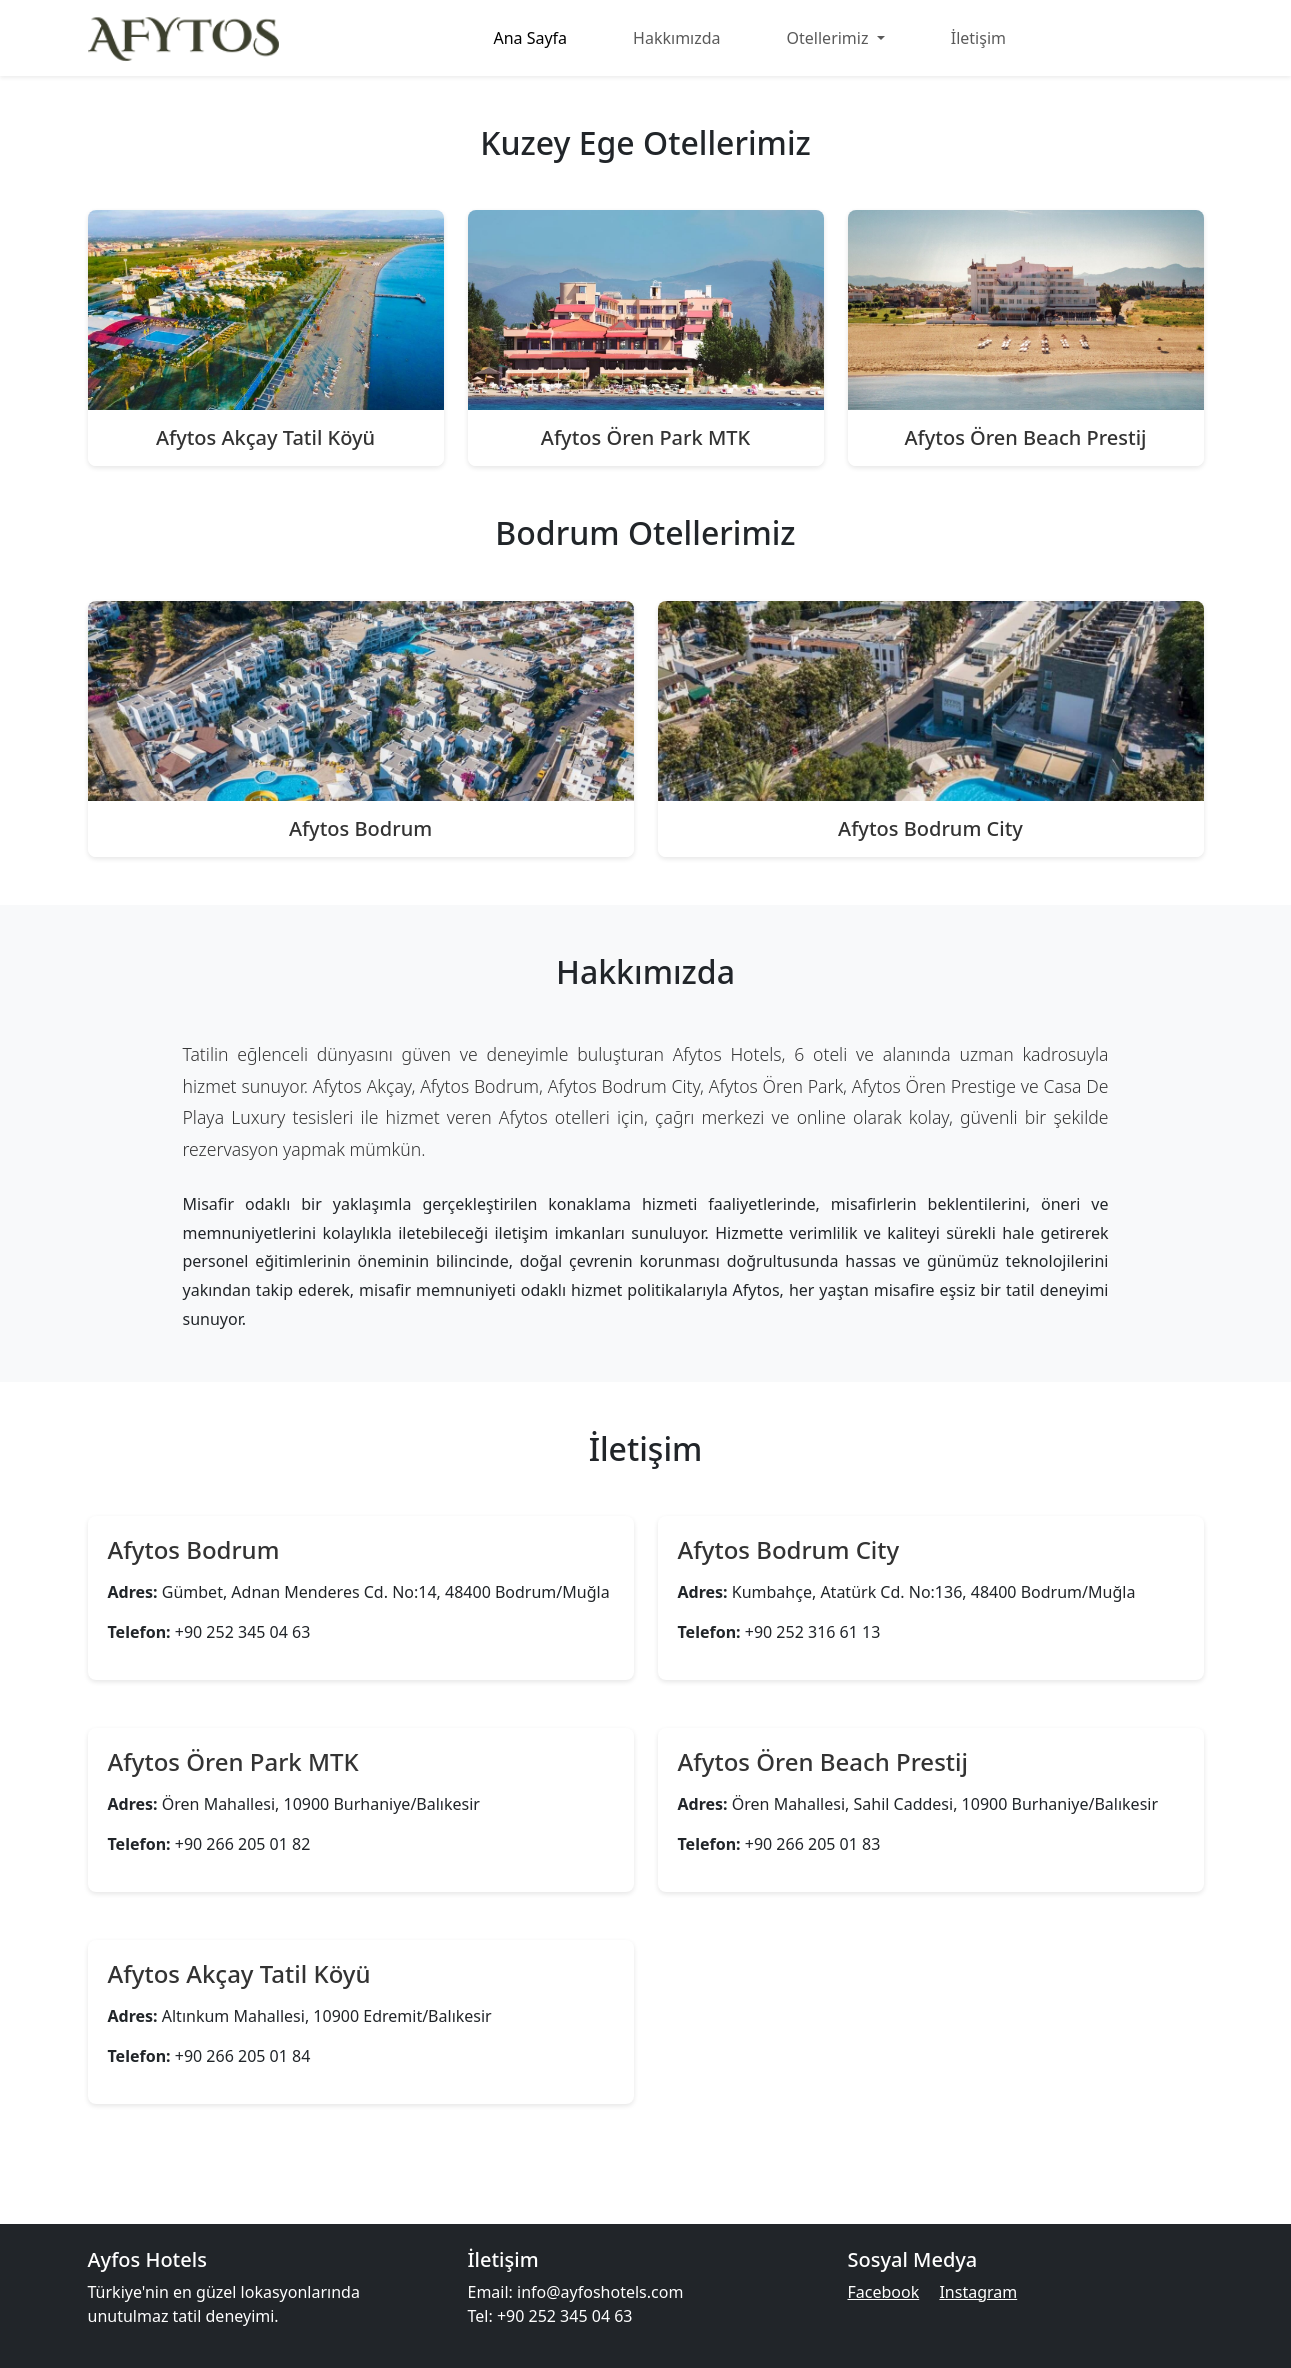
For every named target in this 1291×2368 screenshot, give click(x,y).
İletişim (978, 38)
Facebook (884, 2292)
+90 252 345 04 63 (243, 1632)
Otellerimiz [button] (830, 38)
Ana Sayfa (530, 38)
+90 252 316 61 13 (813, 1632)
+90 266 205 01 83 (813, 1844)
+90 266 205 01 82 (243, 1844)
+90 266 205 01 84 (243, 2056)
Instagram (978, 2292)
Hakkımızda (676, 38)
